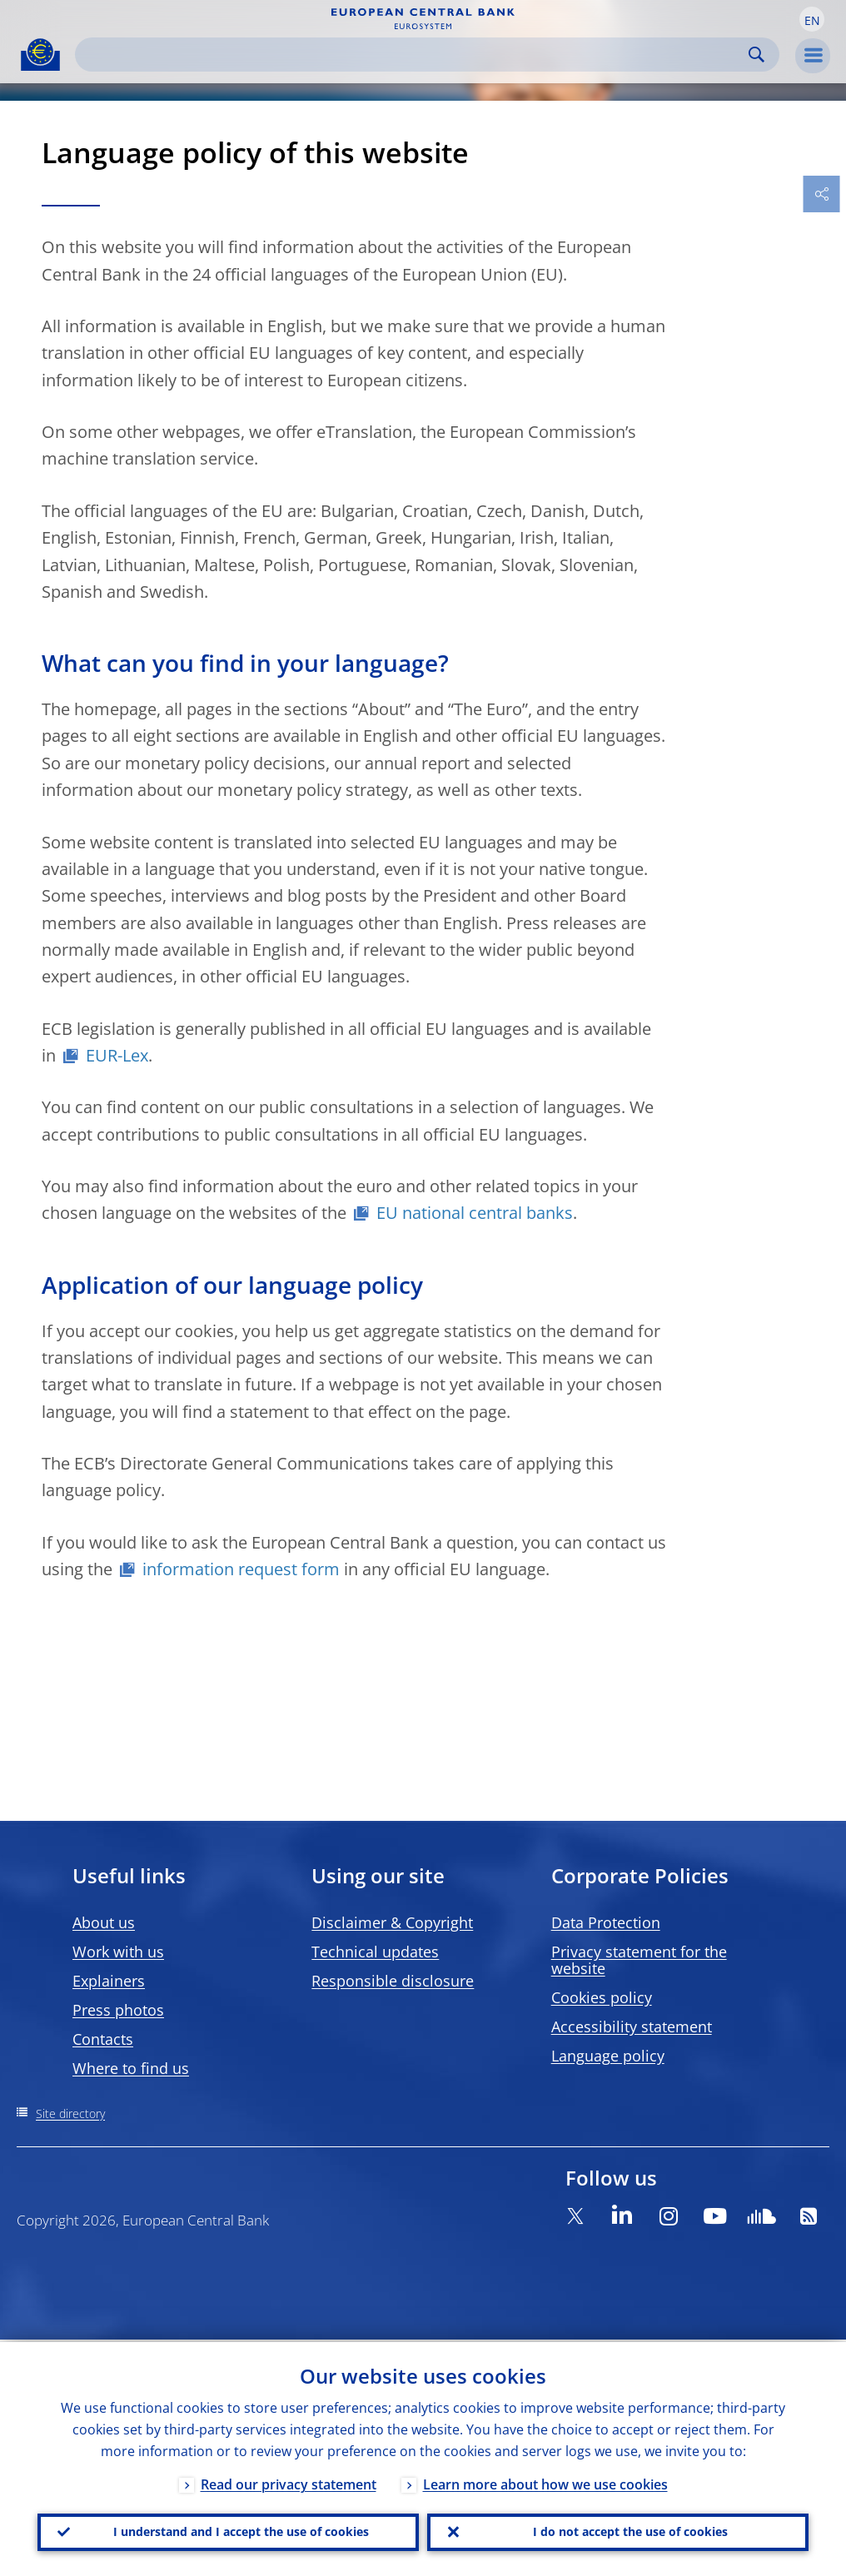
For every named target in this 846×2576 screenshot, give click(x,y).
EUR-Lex (117, 1055)
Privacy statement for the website (639, 1960)
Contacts (102, 2039)
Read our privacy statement (288, 2482)
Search (756, 54)
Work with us (118, 1952)
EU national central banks (474, 1212)
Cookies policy (601, 1997)
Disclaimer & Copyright (392, 1922)
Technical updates (375, 1952)
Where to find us (130, 2068)
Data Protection (605, 1922)
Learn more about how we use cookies (545, 2482)
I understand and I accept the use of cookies (241, 2531)
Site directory (70, 2113)
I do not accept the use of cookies (630, 2531)
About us (103, 1922)
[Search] (414, 54)
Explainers (108, 1981)
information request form (241, 1569)
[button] (811, 19)
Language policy (607, 2056)
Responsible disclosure (392, 1981)
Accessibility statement (631, 2026)
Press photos (118, 2010)
